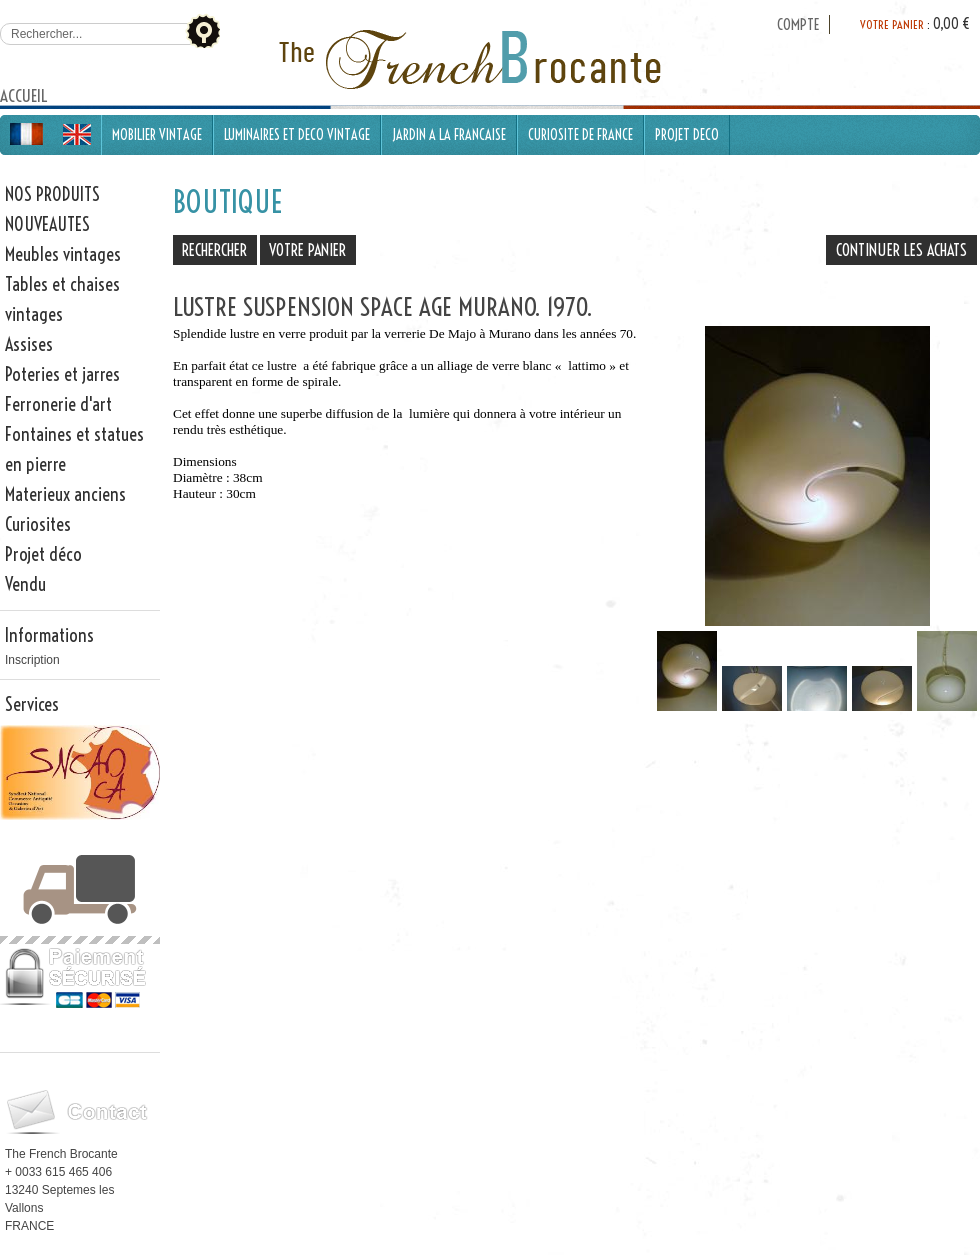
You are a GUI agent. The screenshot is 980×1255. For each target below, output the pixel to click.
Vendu (25, 584)
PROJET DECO (687, 135)
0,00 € (951, 24)
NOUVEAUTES (47, 224)
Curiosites (38, 524)
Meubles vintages (63, 254)
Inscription (32, 660)
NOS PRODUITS (52, 194)
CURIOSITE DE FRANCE (580, 135)
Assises (29, 344)
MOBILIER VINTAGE (157, 135)
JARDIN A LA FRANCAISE (449, 135)
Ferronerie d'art (58, 404)
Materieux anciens (65, 494)
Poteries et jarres (62, 374)
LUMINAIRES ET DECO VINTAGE (297, 135)
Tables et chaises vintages (62, 299)
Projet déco (43, 554)
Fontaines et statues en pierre (74, 449)
